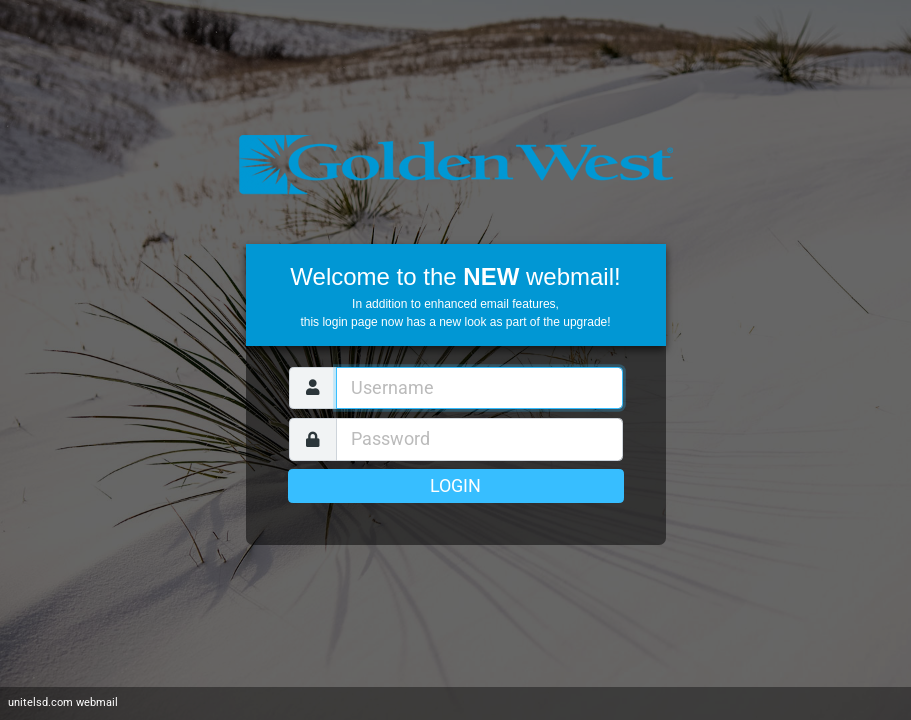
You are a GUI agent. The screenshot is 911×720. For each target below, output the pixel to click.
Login (455, 486)
